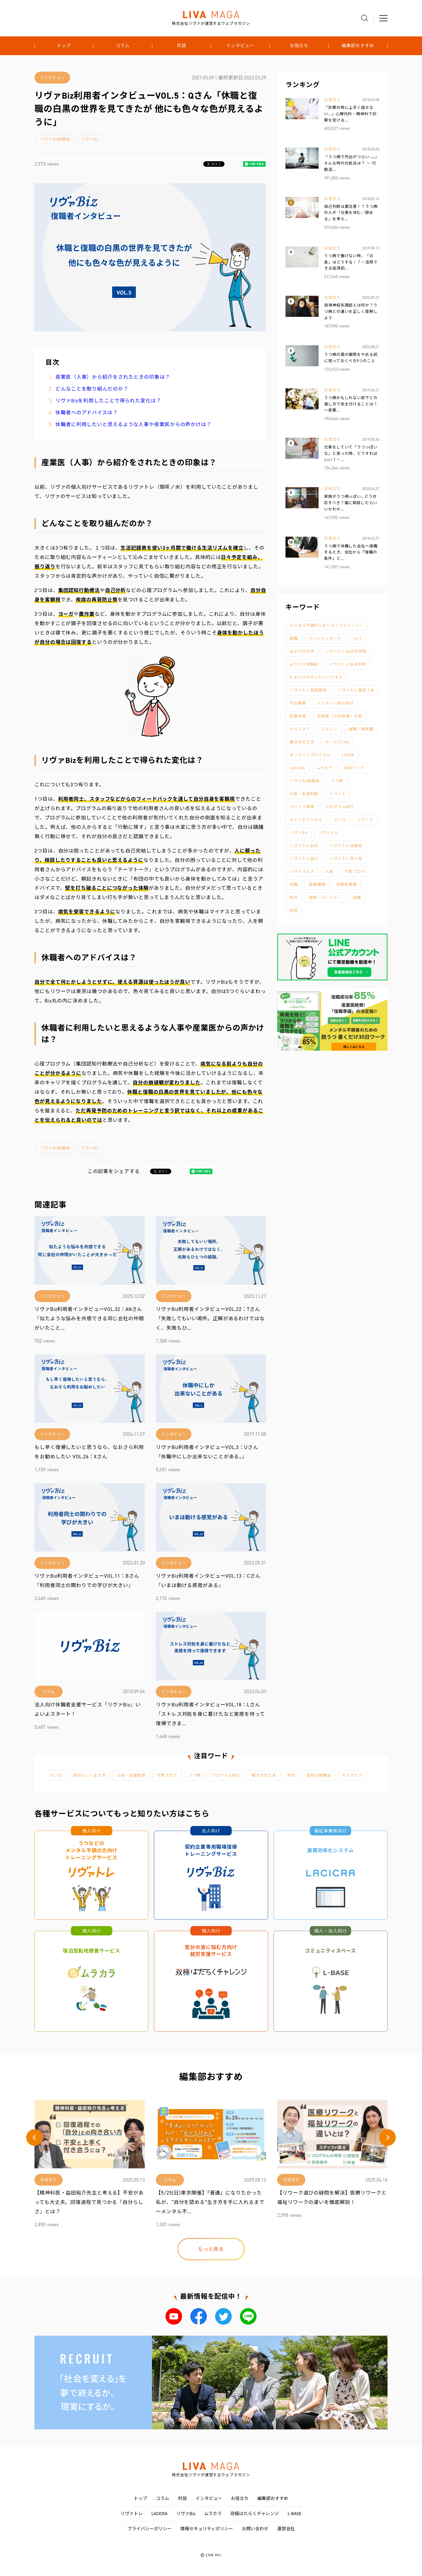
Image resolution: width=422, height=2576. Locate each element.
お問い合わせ (255, 2529)
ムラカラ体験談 (304, 664)
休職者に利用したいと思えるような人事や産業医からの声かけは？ (133, 424)
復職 (357, 897)
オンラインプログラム (310, 755)
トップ (64, 46)
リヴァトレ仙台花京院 (345, 651)
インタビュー (240, 46)
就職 (294, 638)
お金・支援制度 (304, 794)
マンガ (339, 819)
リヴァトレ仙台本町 (347, 664)
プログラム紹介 (339, 807)
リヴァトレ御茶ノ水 (356, 690)
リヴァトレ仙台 (304, 845)
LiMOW (348, 755)
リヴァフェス (302, 871)
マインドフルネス (306, 819)
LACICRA (297, 768)
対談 (181, 46)
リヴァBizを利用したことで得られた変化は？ (108, 400)
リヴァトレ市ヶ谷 (345, 858)
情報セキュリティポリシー (206, 2529)
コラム (123, 46)
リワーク (365, 819)
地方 (294, 897)
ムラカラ (324, 768)
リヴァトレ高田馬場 (308, 690)
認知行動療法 (318, 1775)
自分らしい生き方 (89, 1775)
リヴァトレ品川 (304, 858)
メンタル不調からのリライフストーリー (327, 625)
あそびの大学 (302, 651)
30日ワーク (354, 768)
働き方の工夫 (302, 742)
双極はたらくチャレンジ (254, 2513)
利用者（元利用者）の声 (339, 716)
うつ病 (337, 781)
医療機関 (317, 884)
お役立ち (299, 46)
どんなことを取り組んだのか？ (92, 389)
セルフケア (300, 729)
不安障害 (298, 703)
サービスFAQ (337, 742)
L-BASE (294, 2513)
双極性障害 (346, 884)
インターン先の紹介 (335, 703)
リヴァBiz (90, 139)
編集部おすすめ (358, 46)
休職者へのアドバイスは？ (86, 412)
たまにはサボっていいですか (316, 677)
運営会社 (286, 2529)
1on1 (357, 638)
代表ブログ (354, 871)
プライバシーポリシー (149, 2529)
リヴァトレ (328, 832)
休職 (294, 884)
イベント (337, 794)
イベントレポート (325, 638)
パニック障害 (302, 807)
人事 (329, 871)
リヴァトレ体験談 (345, 845)
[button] (34, 2137)
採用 (294, 910)
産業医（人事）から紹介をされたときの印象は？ (112, 377)
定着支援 (298, 716)
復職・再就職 (361, 729)
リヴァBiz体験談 (55, 139)
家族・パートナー (325, 897)
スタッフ (329, 729)
